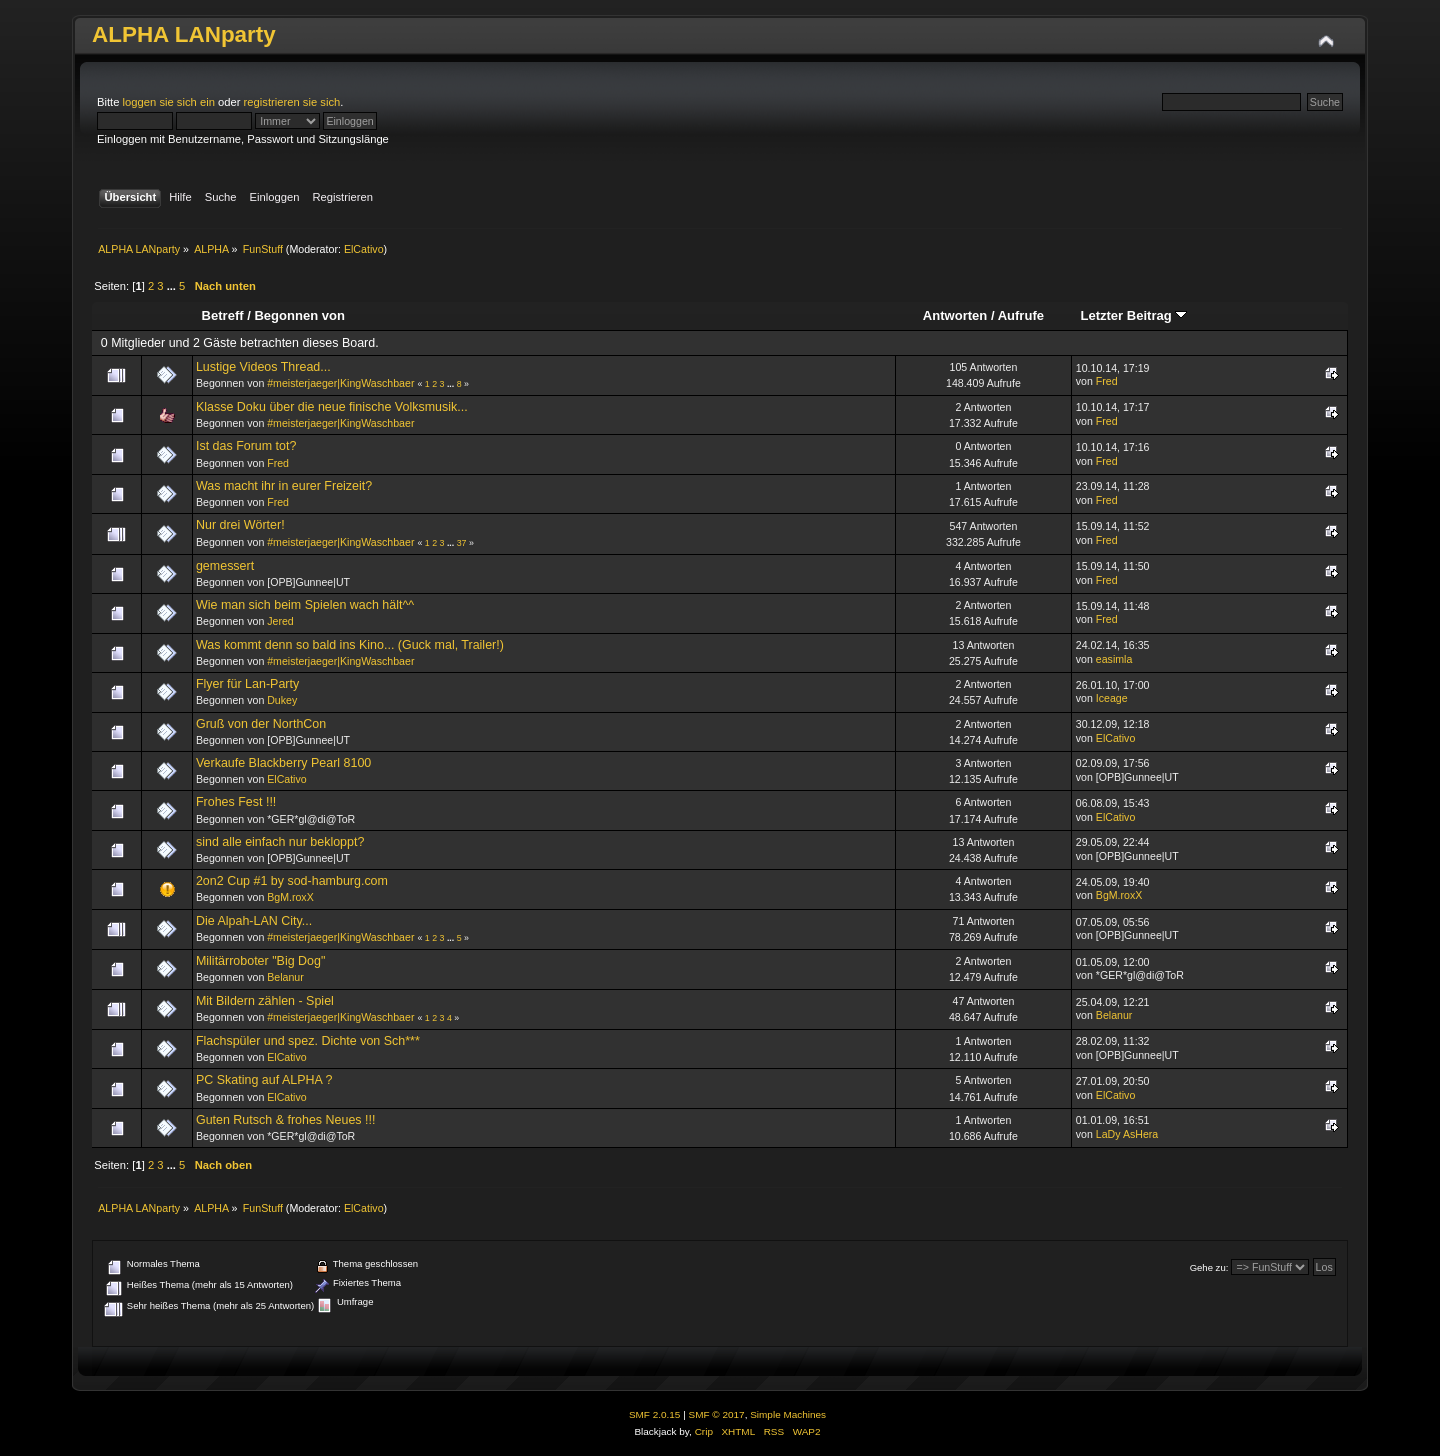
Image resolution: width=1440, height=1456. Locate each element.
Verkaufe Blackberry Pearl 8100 (283, 763)
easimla (1114, 659)
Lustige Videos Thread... (263, 367)
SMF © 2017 (717, 1414)
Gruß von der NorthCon (261, 724)
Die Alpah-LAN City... (254, 921)
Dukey (282, 700)
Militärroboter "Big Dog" (260, 961)
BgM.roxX (290, 897)
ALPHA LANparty (184, 34)
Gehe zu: (1209, 1267)
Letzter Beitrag (1133, 315)
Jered (280, 621)
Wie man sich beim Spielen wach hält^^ (305, 605)
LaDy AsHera (1127, 1134)
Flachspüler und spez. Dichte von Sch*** (308, 1041)
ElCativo (364, 249)
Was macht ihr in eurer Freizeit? (284, 486)
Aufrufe (1021, 315)
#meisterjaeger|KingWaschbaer (340, 383)
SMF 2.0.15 (655, 1414)
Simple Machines (788, 1414)
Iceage (1112, 698)
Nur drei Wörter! (240, 525)
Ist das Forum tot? (246, 446)
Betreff (223, 315)
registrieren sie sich (292, 102)
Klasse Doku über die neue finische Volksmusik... (332, 407)
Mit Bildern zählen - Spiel (265, 1001)
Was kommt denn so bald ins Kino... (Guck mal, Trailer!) (350, 645)
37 (462, 543)
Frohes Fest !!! (236, 802)
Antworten (955, 315)
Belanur (285, 977)
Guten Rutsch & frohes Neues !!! (286, 1120)
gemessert (225, 566)
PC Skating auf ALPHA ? (264, 1080)
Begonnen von (299, 315)
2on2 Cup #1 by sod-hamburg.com (292, 881)
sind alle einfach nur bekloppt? (280, 842)
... (173, 286)
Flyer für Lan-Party (247, 684)
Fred (1107, 381)
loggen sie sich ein (169, 102)
